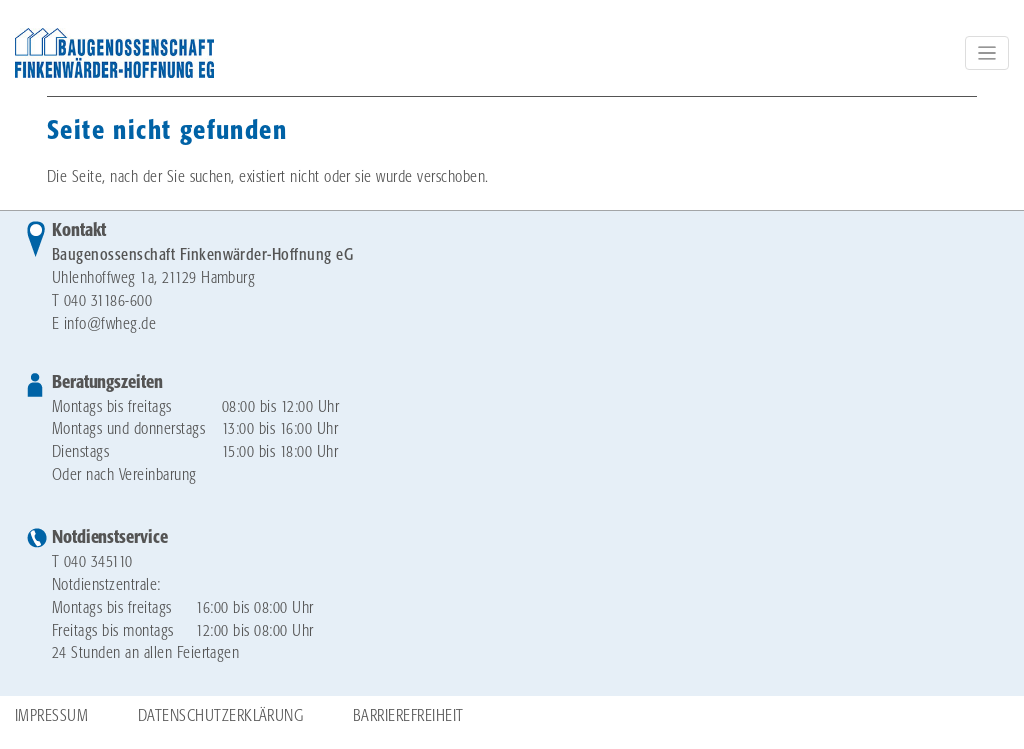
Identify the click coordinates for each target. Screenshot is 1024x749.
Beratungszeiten (107, 383)
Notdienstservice (109, 538)
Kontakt (79, 231)
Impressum (51, 716)
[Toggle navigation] (987, 53)
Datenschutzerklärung (221, 716)
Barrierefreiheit (408, 716)
